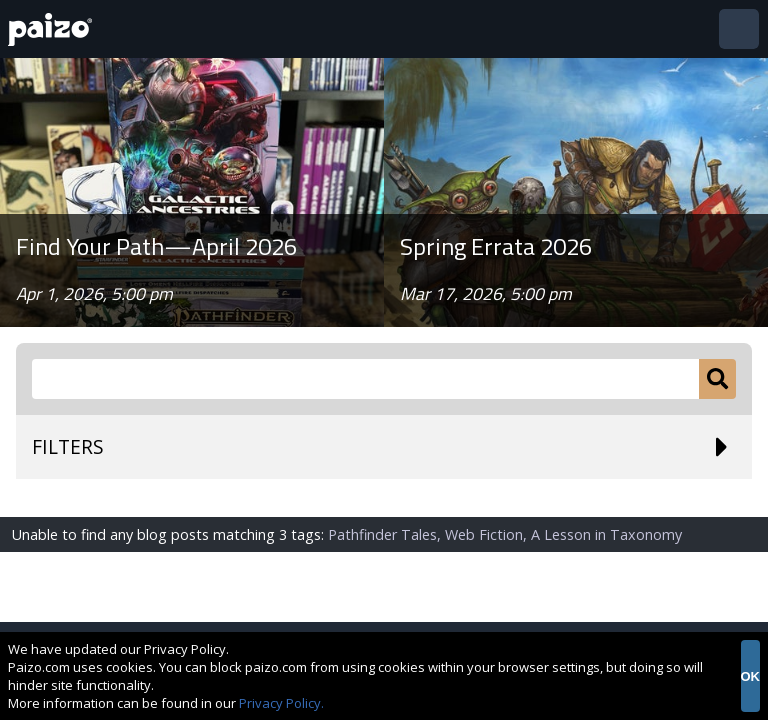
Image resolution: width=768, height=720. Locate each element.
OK (751, 676)
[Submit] (717, 379)
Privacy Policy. (281, 703)
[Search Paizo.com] (365, 379)
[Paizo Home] (54, 29)
